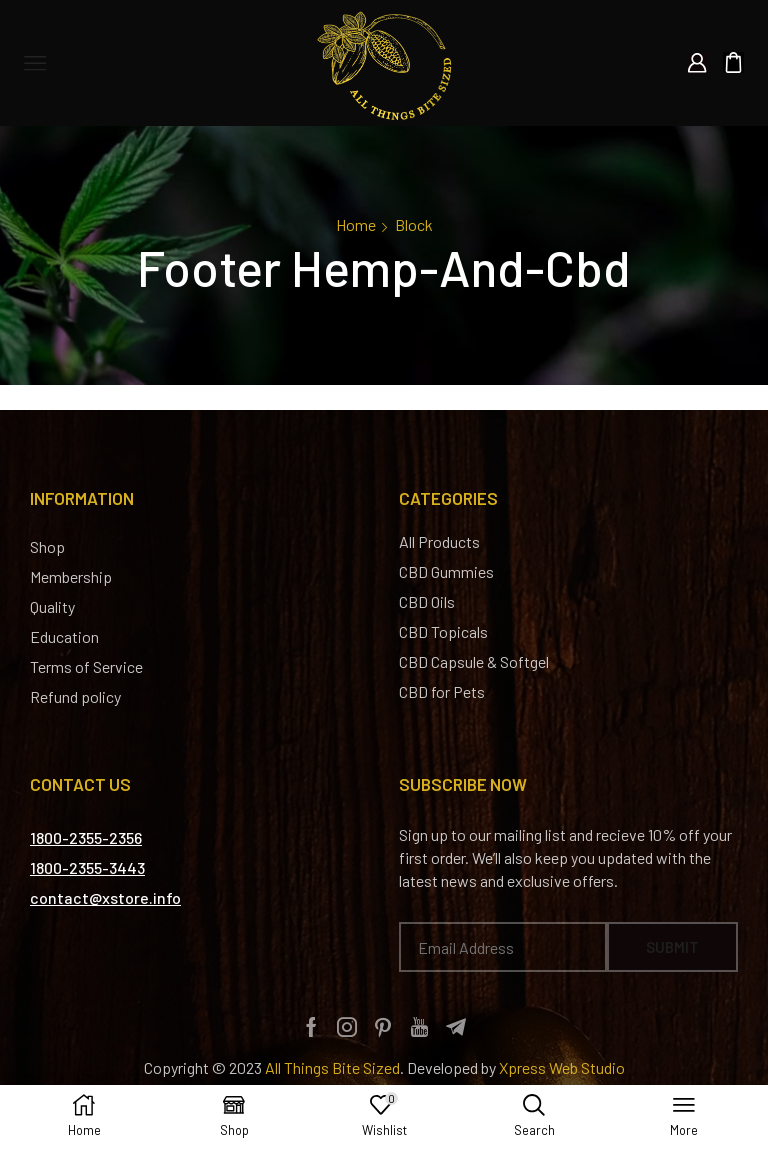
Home (356, 224)
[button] (86, 838)
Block (414, 224)
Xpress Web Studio (562, 1067)
